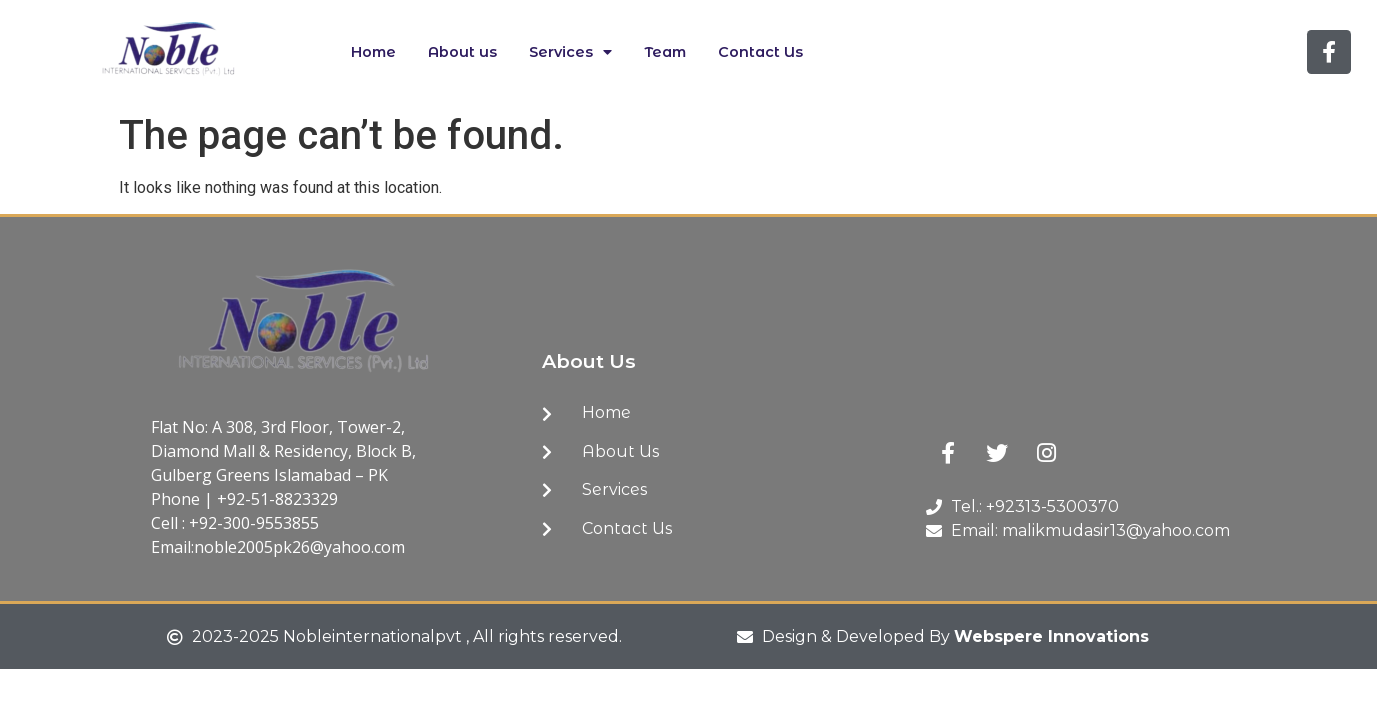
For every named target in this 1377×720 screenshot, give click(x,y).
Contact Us (760, 52)
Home (373, 52)
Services (570, 52)
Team (665, 52)
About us (462, 52)
